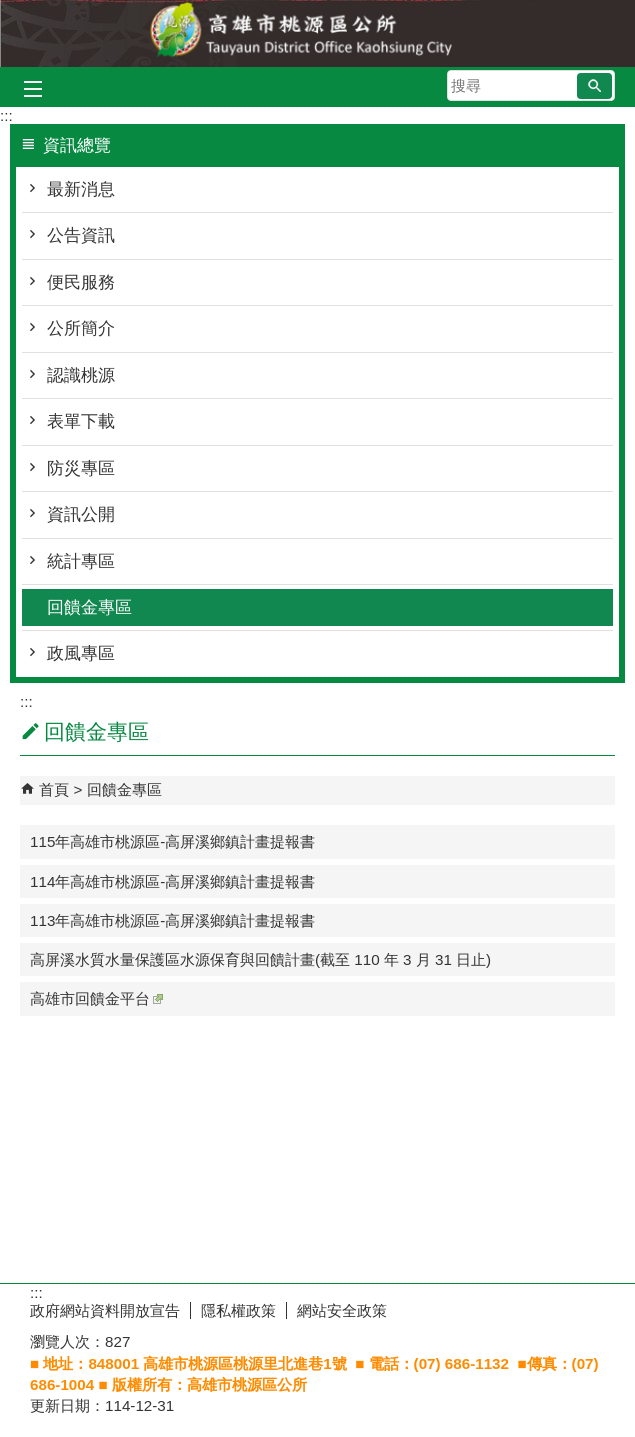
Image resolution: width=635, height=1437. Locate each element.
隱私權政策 (238, 1310)
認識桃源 (81, 375)
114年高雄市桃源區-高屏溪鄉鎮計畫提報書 (172, 881)
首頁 (54, 789)
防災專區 (81, 468)
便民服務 (81, 282)
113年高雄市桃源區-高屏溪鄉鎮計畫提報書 (172, 920)
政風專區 (81, 653)
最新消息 (81, 189)
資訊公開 (81, 514)
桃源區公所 (318, 33)
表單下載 (81, 421)
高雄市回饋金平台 (96, 998)
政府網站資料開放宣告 (105, 1310)
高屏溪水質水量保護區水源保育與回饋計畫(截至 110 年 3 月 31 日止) (260, 959)
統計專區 (81, 561)
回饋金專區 (89, 607)
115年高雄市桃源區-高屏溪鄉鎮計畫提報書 (172, 841)
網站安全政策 (342, 1310)
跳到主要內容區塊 (10, 10)
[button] (594, 86)
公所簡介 (81, 328)
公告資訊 (81, 235)
